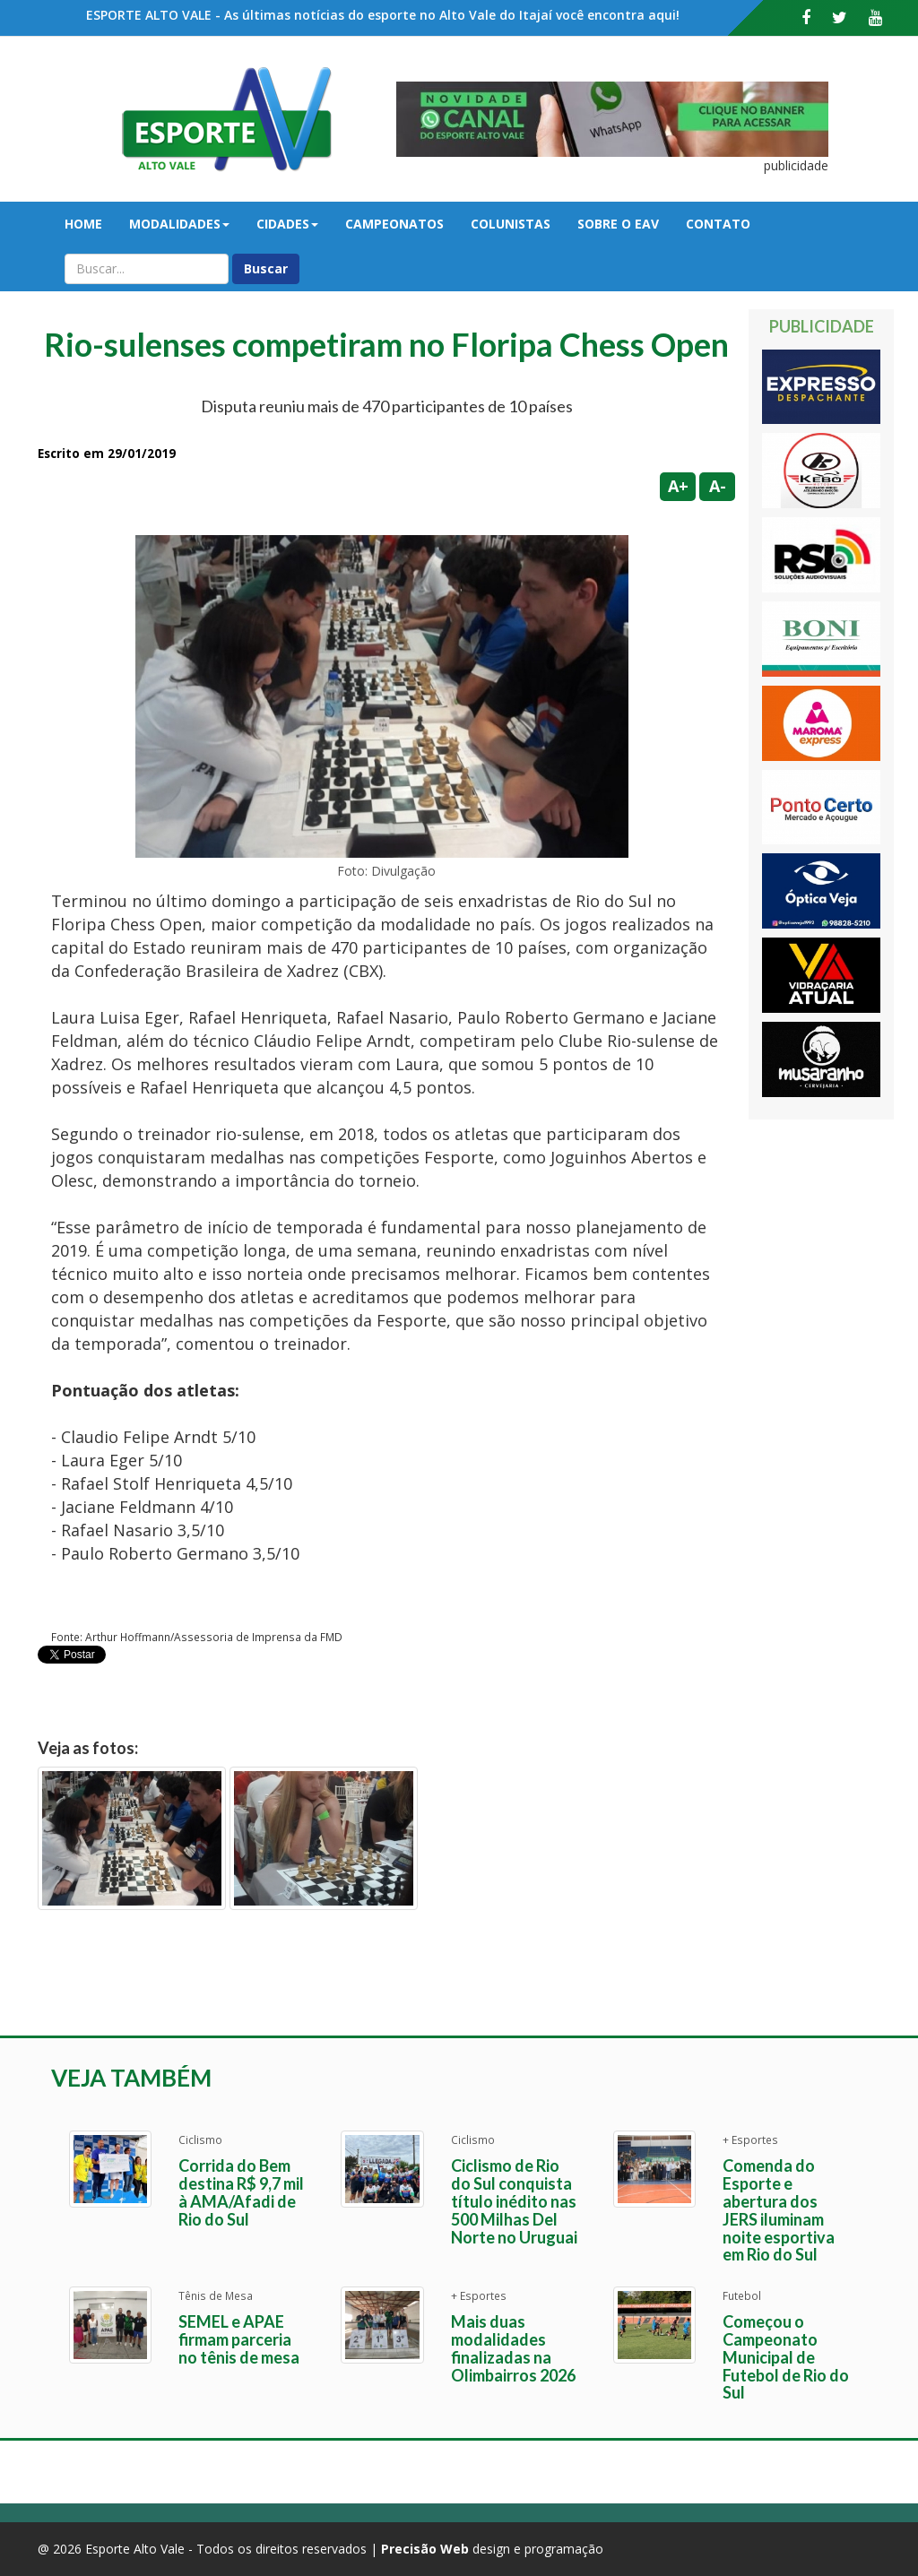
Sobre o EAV (618, 223)
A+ (678, 486)
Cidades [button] (287, 223)
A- (717, 486)
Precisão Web (425, 2548)
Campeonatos (394, 223)
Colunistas (510, 223)
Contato (718, 223)
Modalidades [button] (179, 223)
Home (83, 223)
